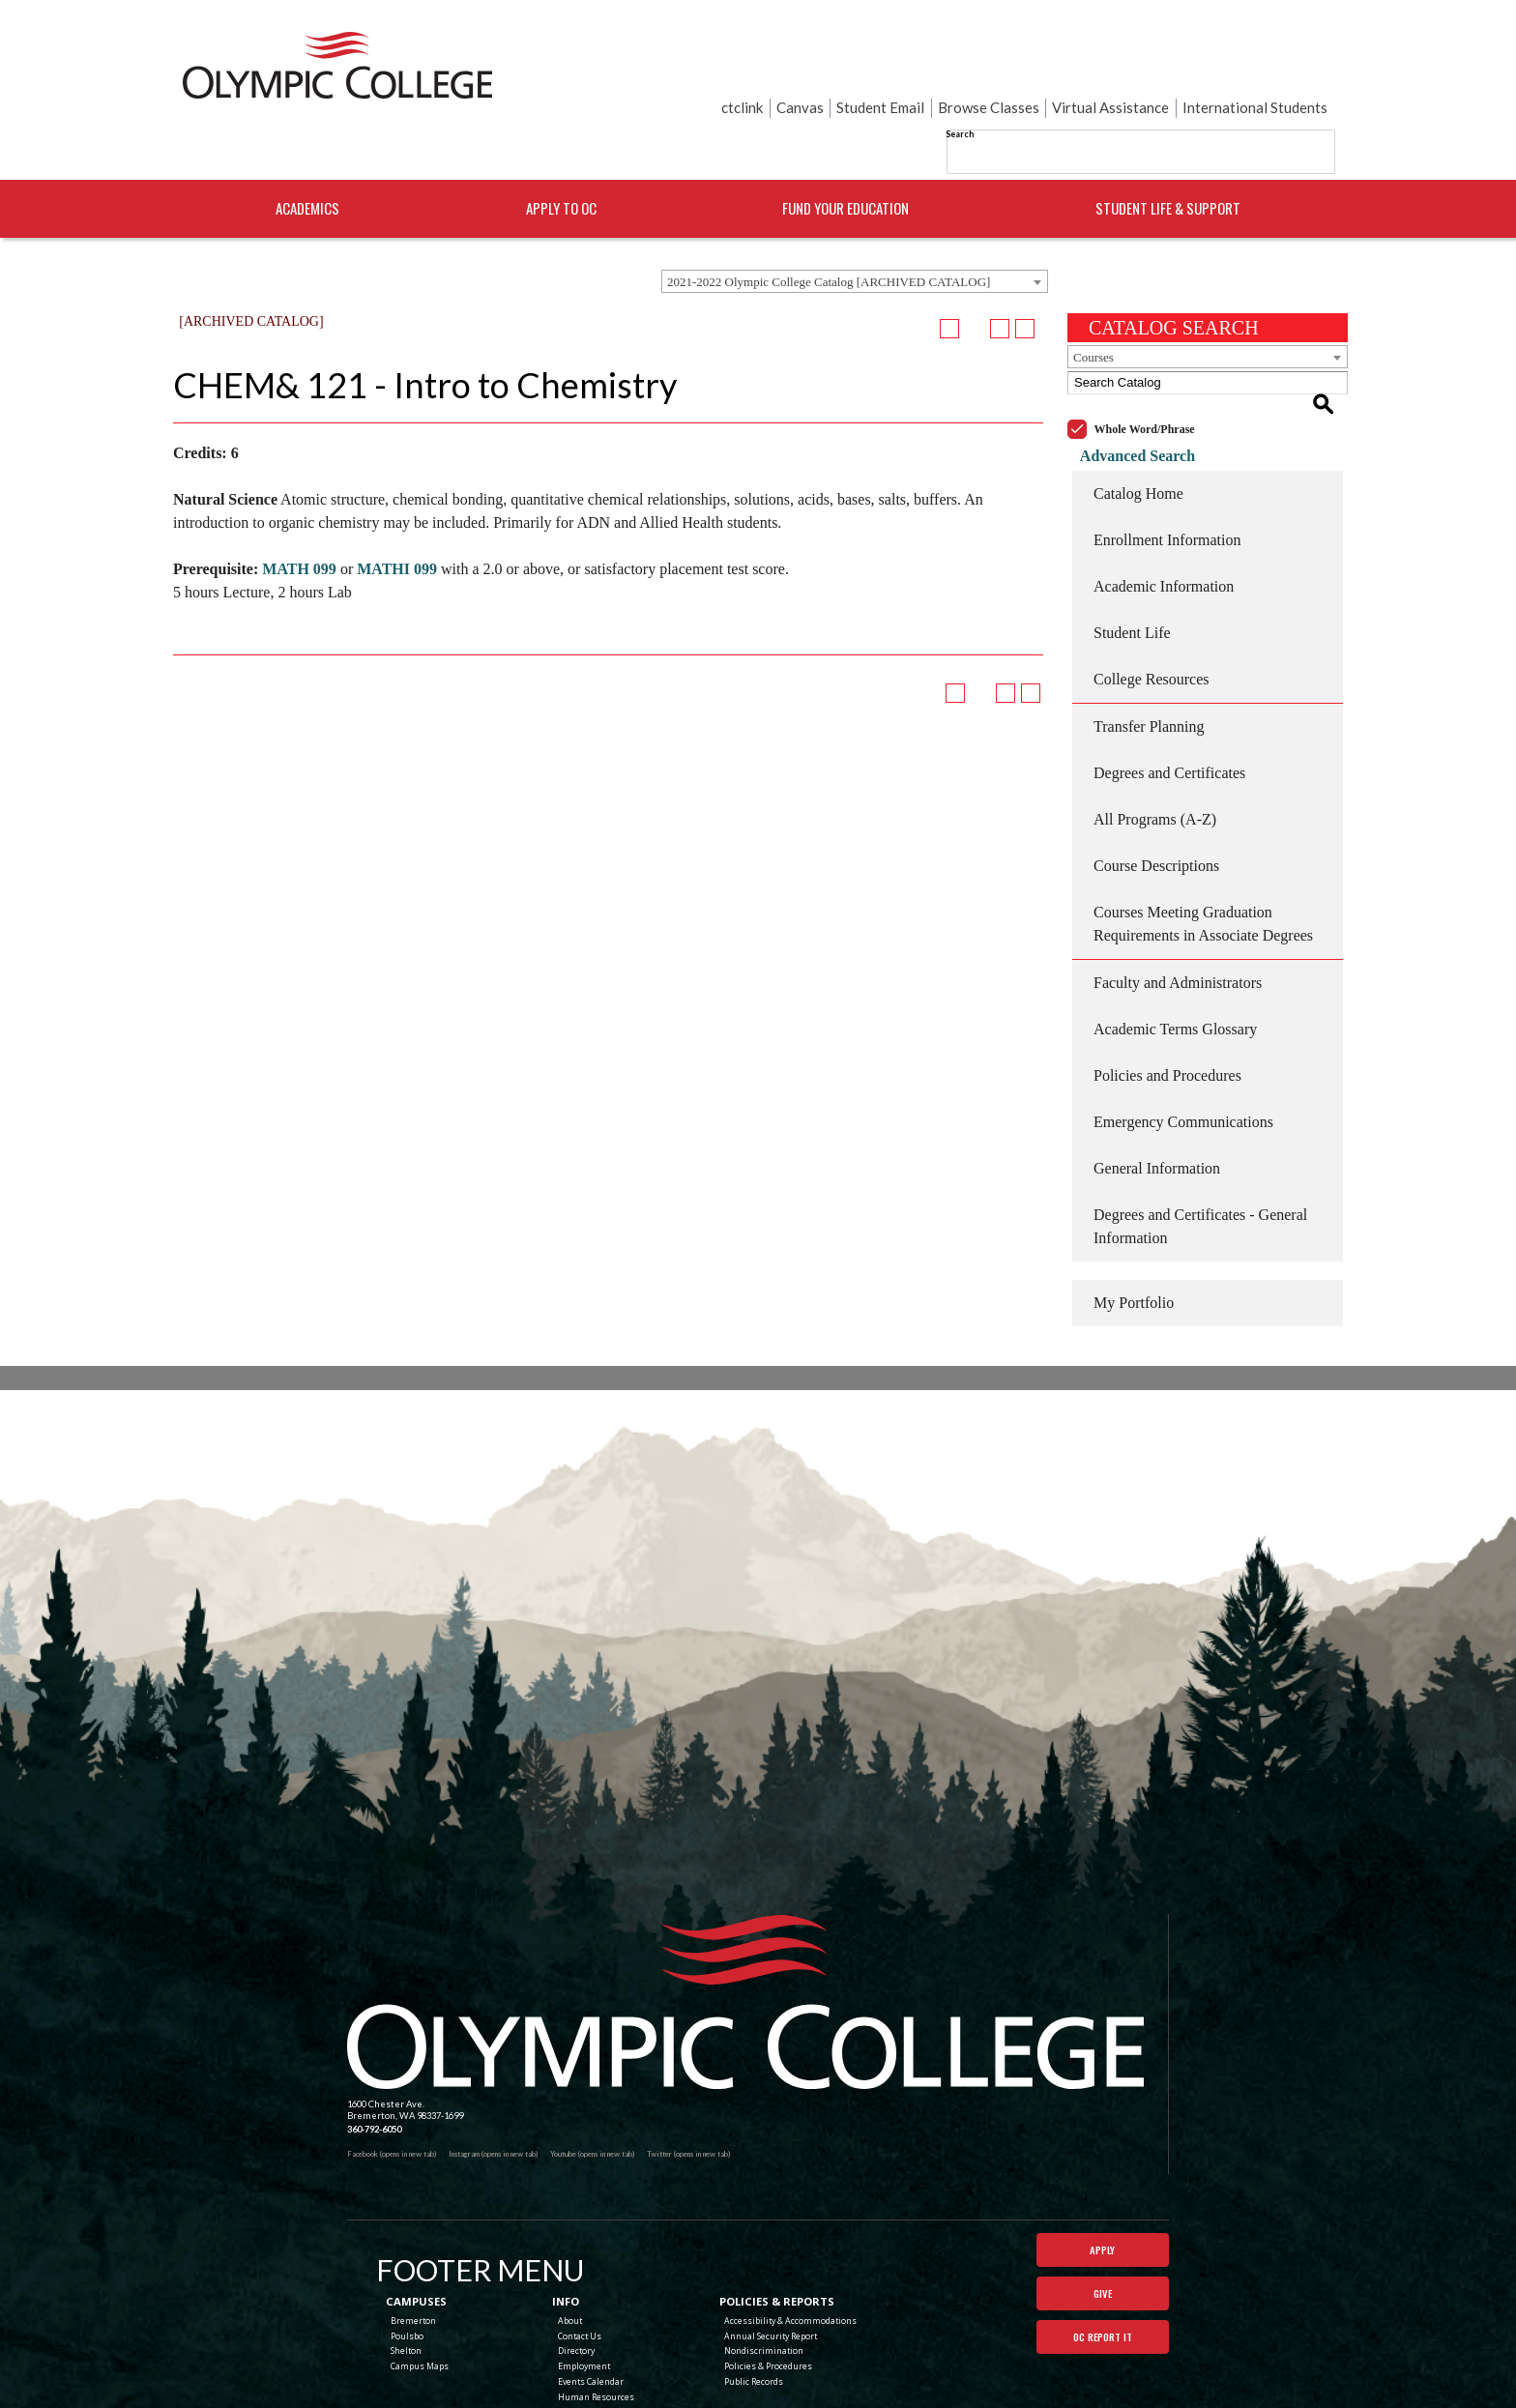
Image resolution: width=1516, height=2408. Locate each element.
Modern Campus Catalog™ (856, 2401)
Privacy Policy (838, 2379)
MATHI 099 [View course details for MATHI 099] (397, 516)
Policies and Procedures (1167, 1001)
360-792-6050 (374, 2054)
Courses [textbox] (1093, 305)
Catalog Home (1138, 419)
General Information (1156, 1094)
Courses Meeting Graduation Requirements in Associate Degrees (1203, 849)
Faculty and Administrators (1177, 908)
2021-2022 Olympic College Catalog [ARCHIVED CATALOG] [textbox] (828, 229)
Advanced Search (1124, 381)
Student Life (1132, 558)
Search (766, 67)
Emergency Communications (1183, 1047)
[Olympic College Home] (745, 1928)
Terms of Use (893, 2379)
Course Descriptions (1156, 791)
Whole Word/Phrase (1144, 355)
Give (1103, 2224)
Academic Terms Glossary (1175, 954)
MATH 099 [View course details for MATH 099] (299, 516)
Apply (1102, 2177)
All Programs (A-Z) (1154, 745)
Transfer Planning (1149, 652)
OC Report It (1102, 2271)
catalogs (635, 2401)
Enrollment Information (1166, 465)
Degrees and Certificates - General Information (1200, 1152)
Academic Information (1163, 512)
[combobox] (854, 229)
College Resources (1151, 604)
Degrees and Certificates (1169, 698)
